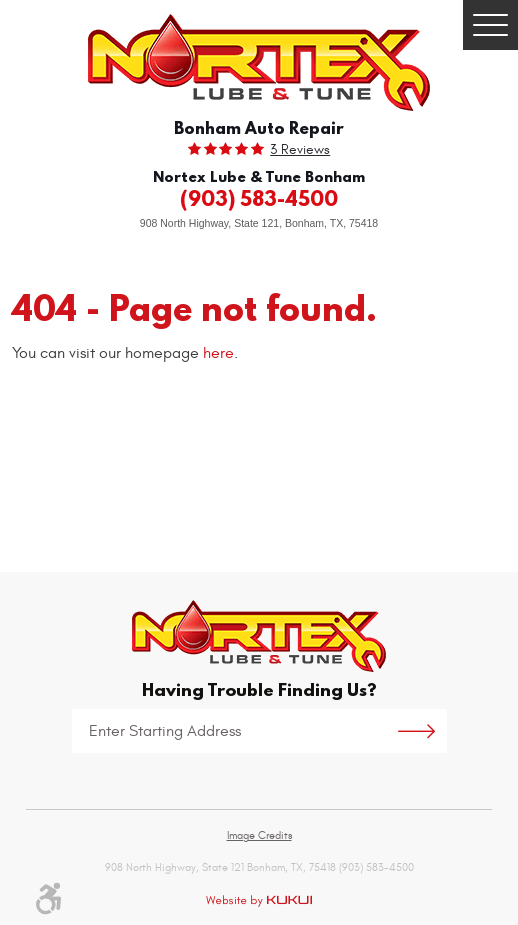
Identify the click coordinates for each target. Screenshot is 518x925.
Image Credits (259, 836)
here (218, 353)
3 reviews (300, 150)
